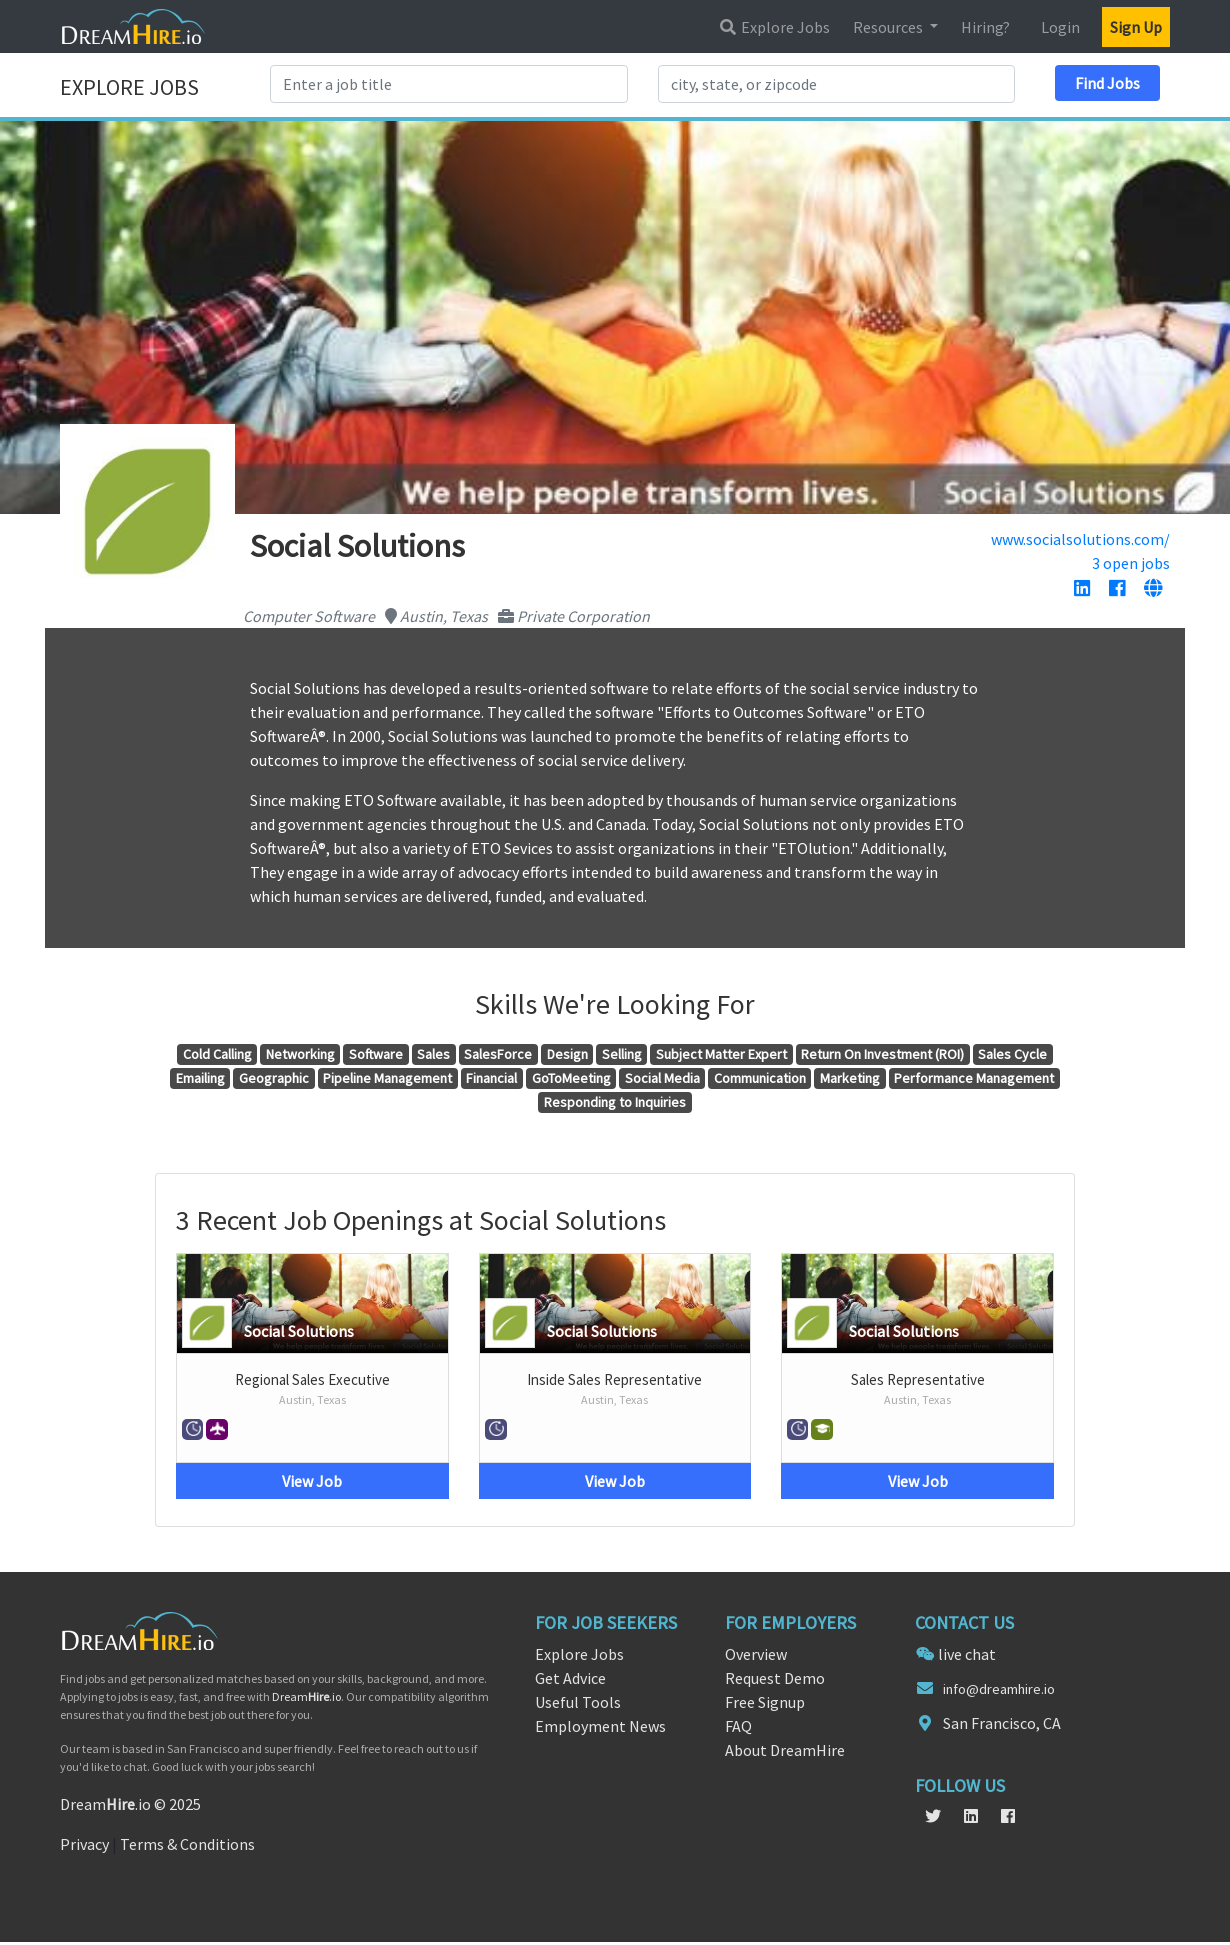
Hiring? (985, 27)
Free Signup (765, 1702)
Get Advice (570, 1678)
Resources (889, 27)
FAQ (738, 1726)
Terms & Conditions (187, 1844)
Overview (756, 1654)
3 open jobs (1131, 563)
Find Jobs (1107, 83)
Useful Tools (578, 1702)
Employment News (600, 1726)
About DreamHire (785, 1750)
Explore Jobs (774, 27)
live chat (967, 1654)
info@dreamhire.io (999, 1689)
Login (1060, 27)
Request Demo (775, 1678)
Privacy (84, 1844)
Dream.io (306, 1696)
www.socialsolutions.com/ (1080, 539)
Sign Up (1136, 27)
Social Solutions (299, 1331)
